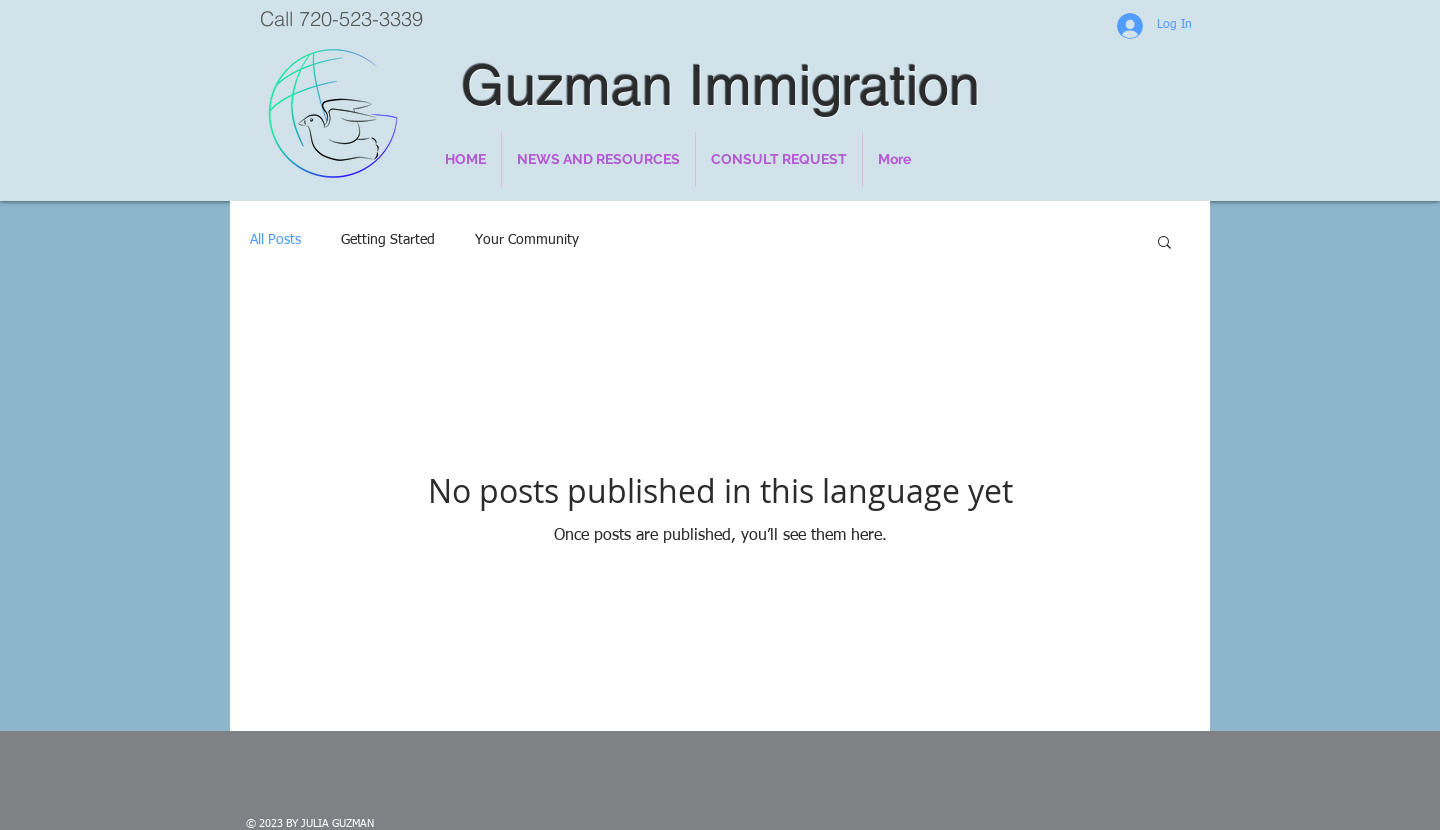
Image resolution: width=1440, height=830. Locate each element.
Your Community (527, 240)
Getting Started (388, 240)
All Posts (275, 240)
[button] (1164, 243)
